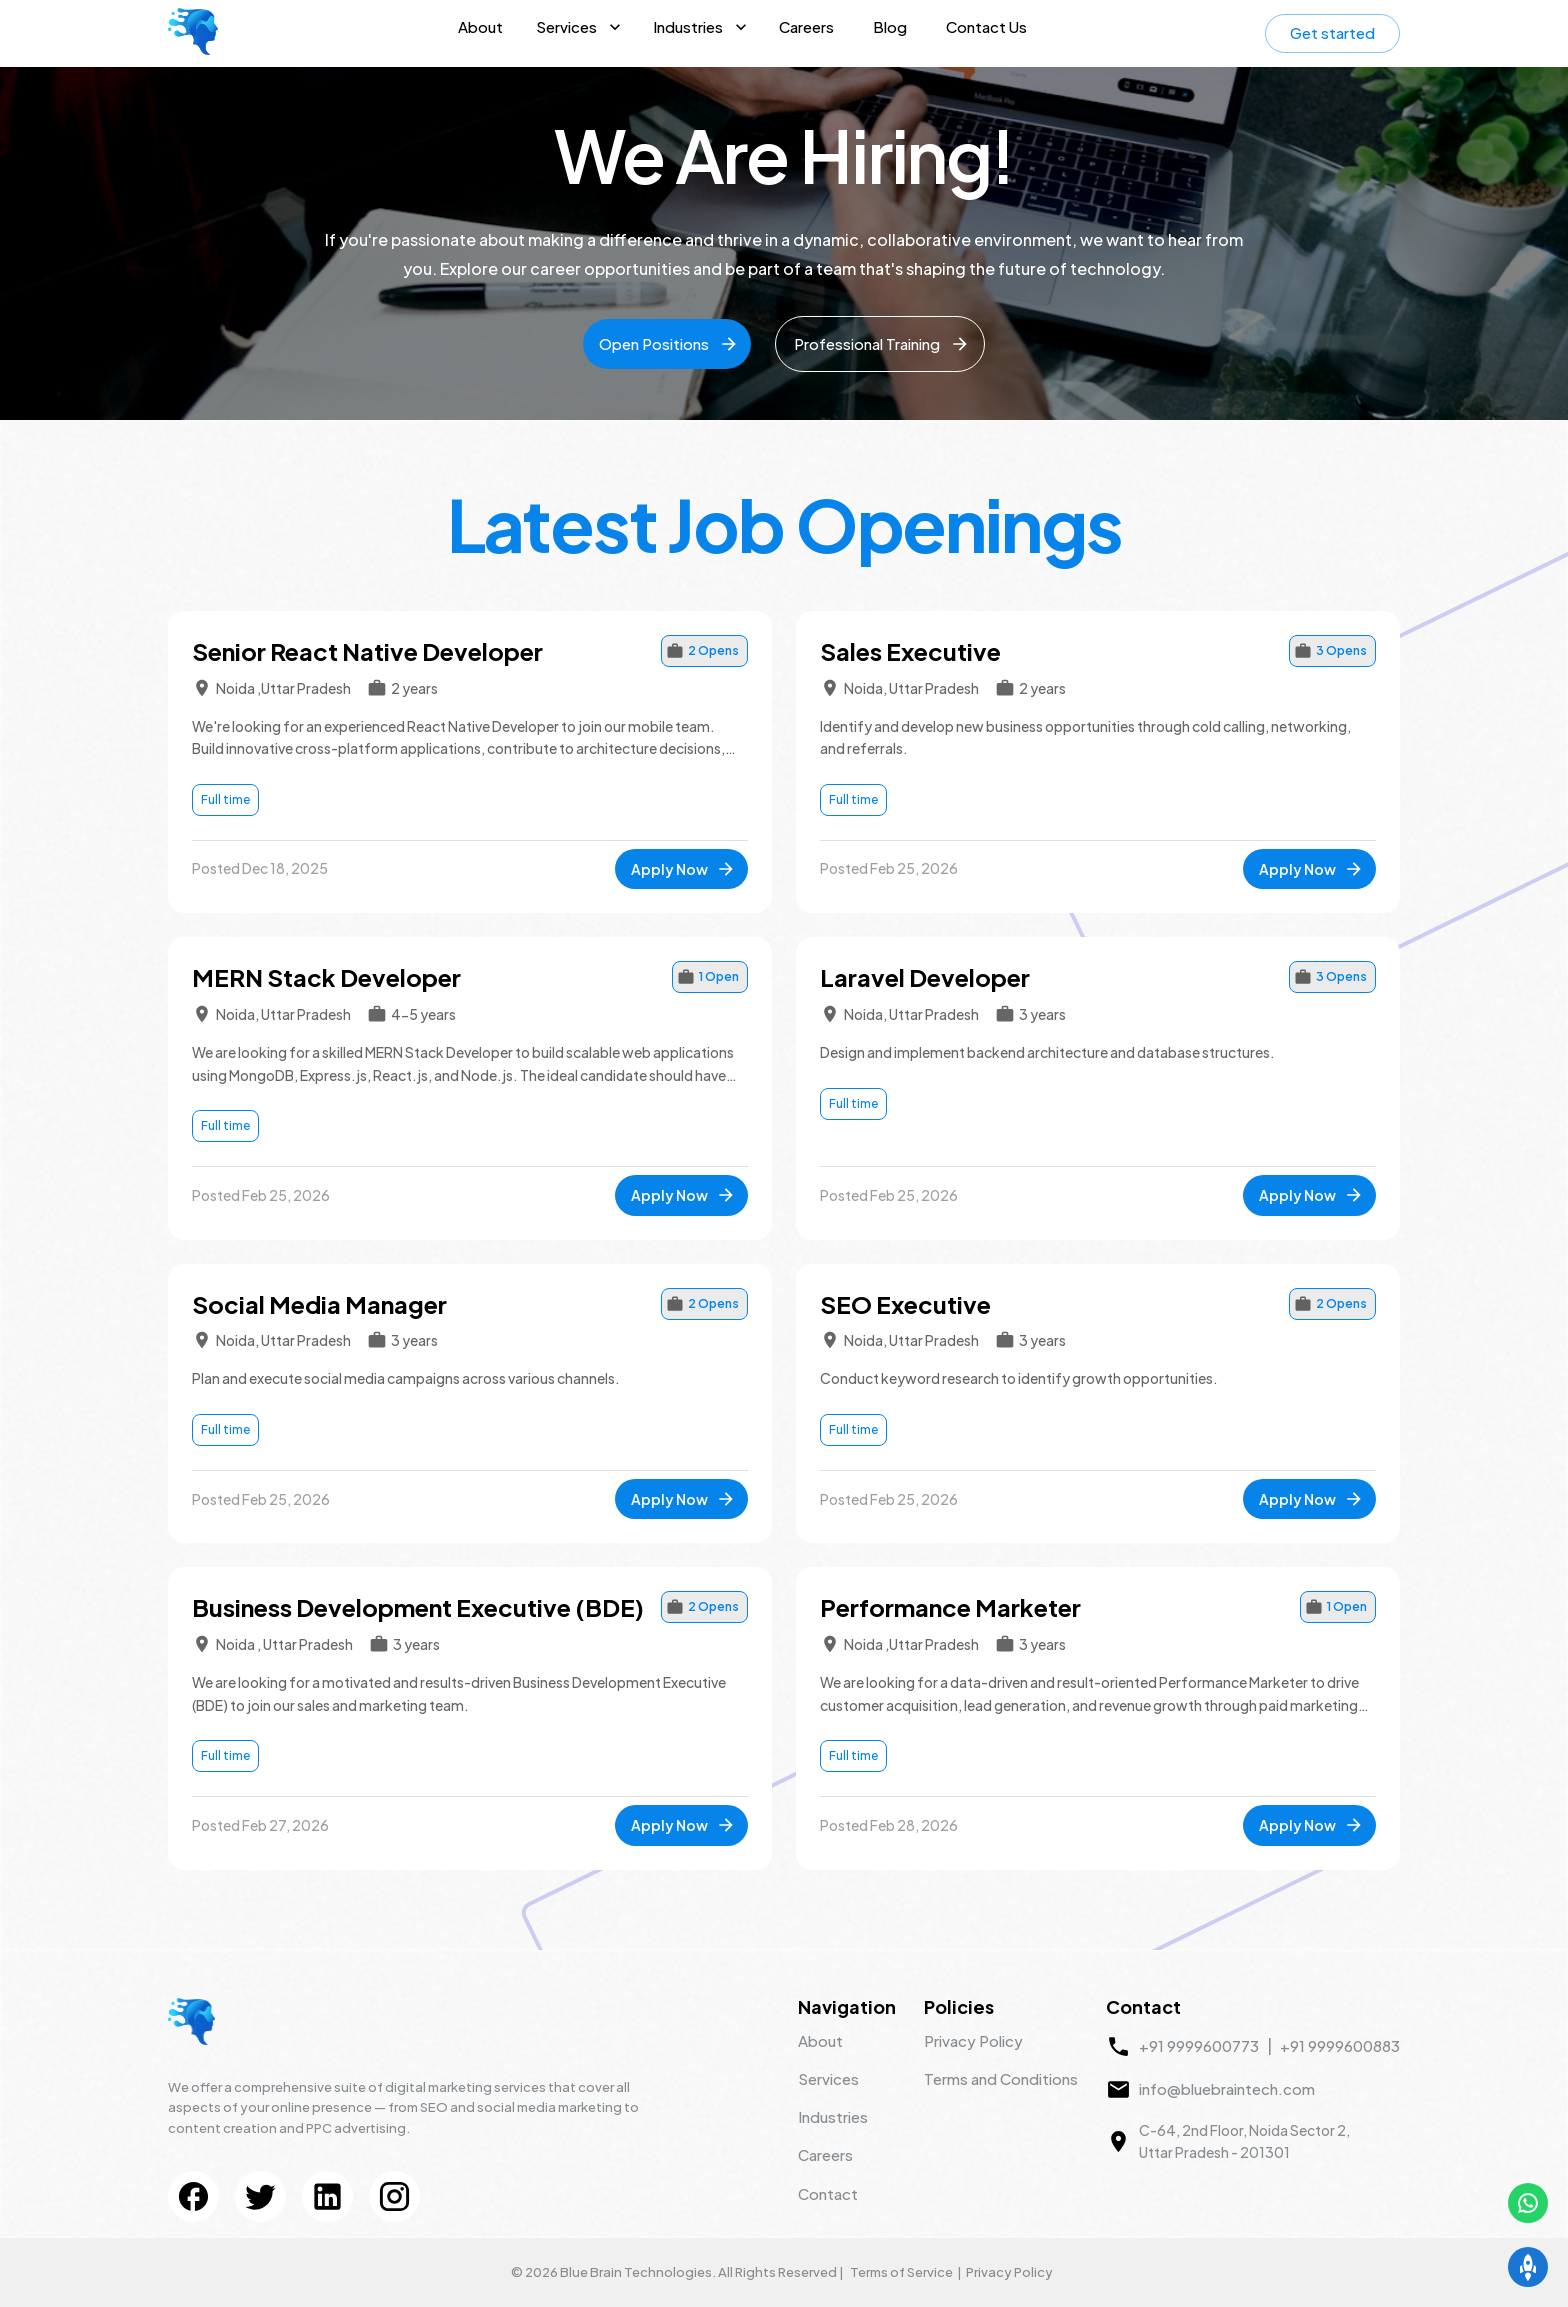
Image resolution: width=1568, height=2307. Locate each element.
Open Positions (669, 344)
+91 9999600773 (1199, 2045)
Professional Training (882, 344)
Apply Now (683, 869)
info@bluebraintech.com (1227, 2088)
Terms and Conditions (1001, 2078)
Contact (828, 2193)
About (480, 26)
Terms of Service (901, 2272)
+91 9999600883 (1340, 2045)
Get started (1332, 32)
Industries (688, 26)
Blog (890, 26)
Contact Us (986, 26)
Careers (806, 26)
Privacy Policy (973, 2040)
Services (566, 26)
